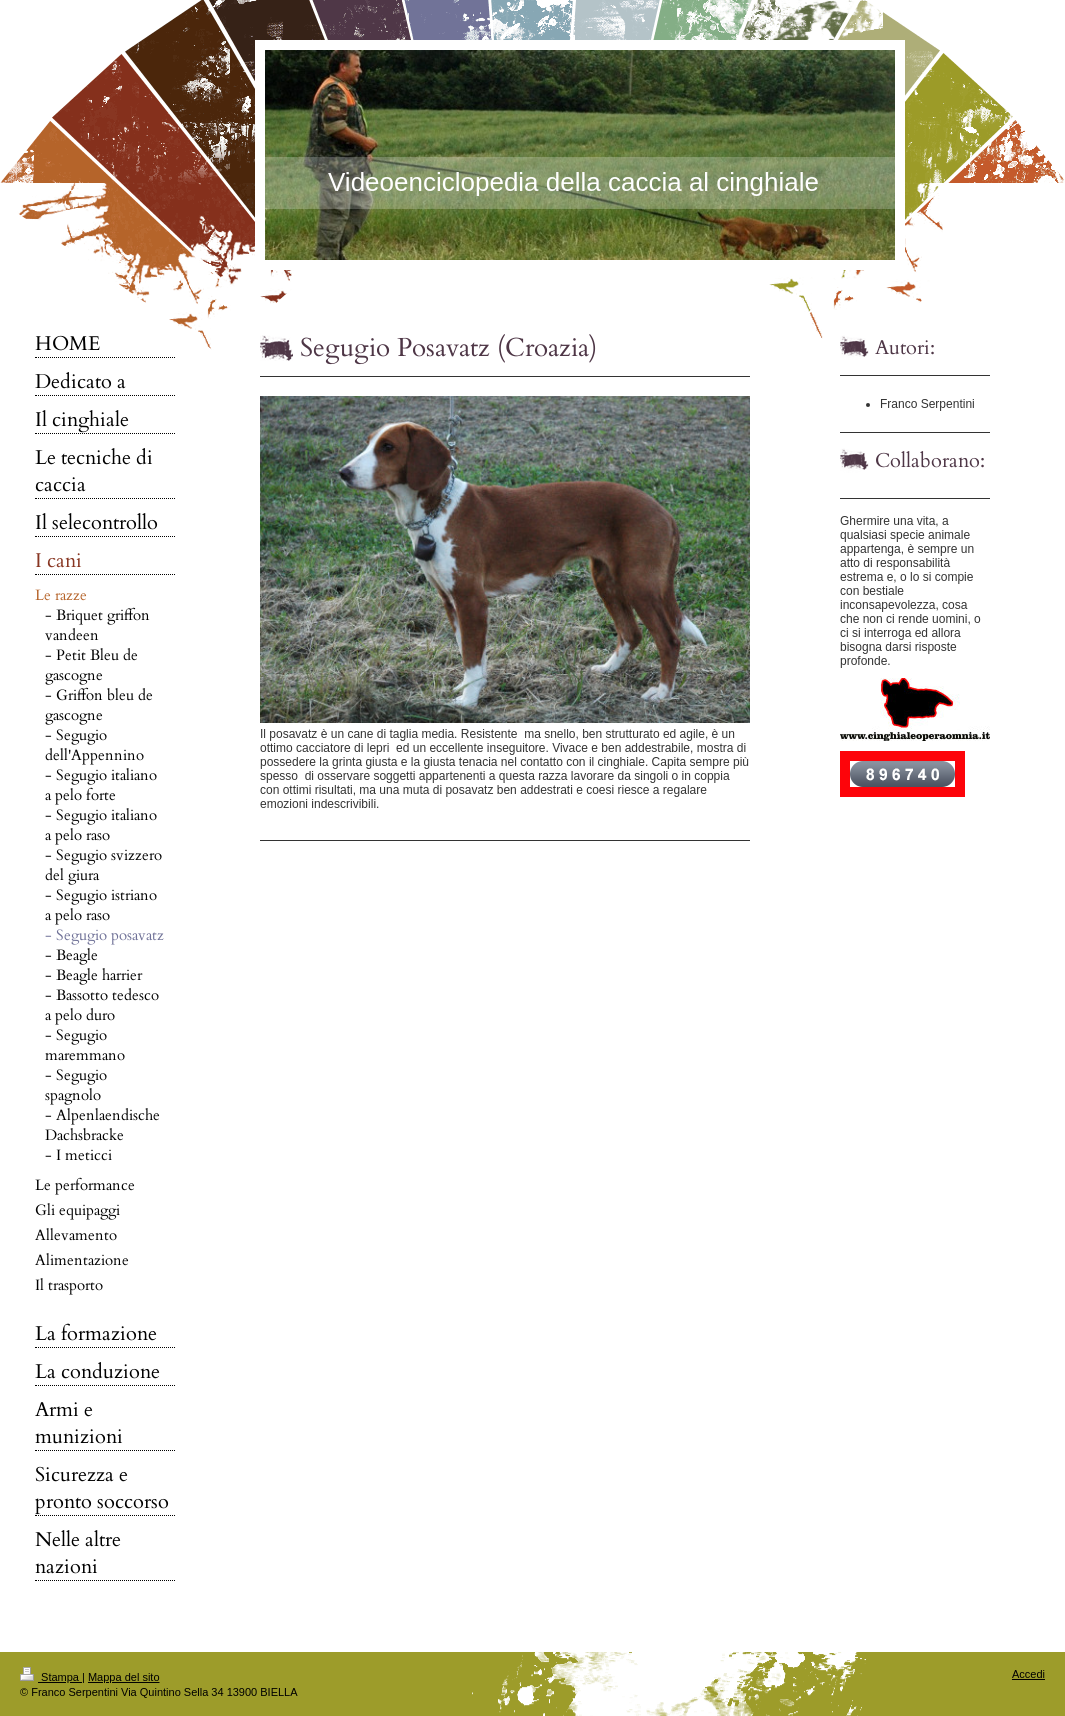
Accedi (1028, 1674)
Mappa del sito (124, 1677)
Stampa (51, 1677)
